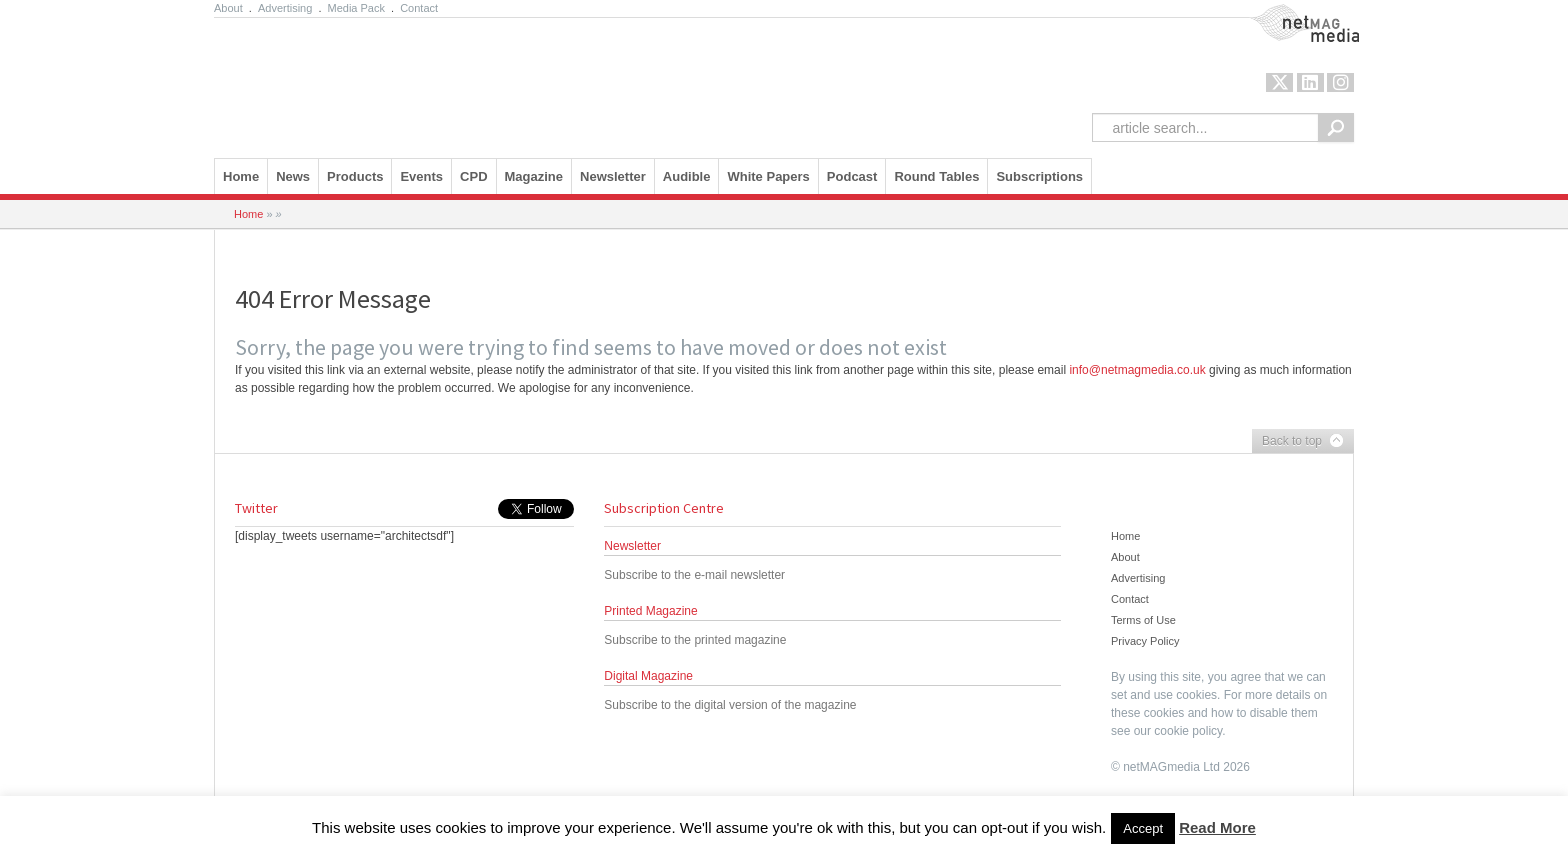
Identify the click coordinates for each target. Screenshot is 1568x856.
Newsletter (613, 176)
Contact (419, 8)
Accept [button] (1143, 828)
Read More (1217, 827)
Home (241, 176)
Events (421, 176)
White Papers (768, 176)
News (293, 176)
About (228, 8)
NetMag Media (1288, 13)
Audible (687, 176)
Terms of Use (1143, 620)
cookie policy (1188, 731)
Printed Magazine (650, 611)
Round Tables (936, 176)
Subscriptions (1039, 176)
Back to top (1298, 442)
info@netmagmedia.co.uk (1137, 370)
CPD (473, 176)
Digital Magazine (648, 676)
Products (355, 176)
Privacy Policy (1145, 641)
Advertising (285, 8)
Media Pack (356, 8)
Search (1336, 127)
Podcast (852, 176)
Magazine (534, 176)
